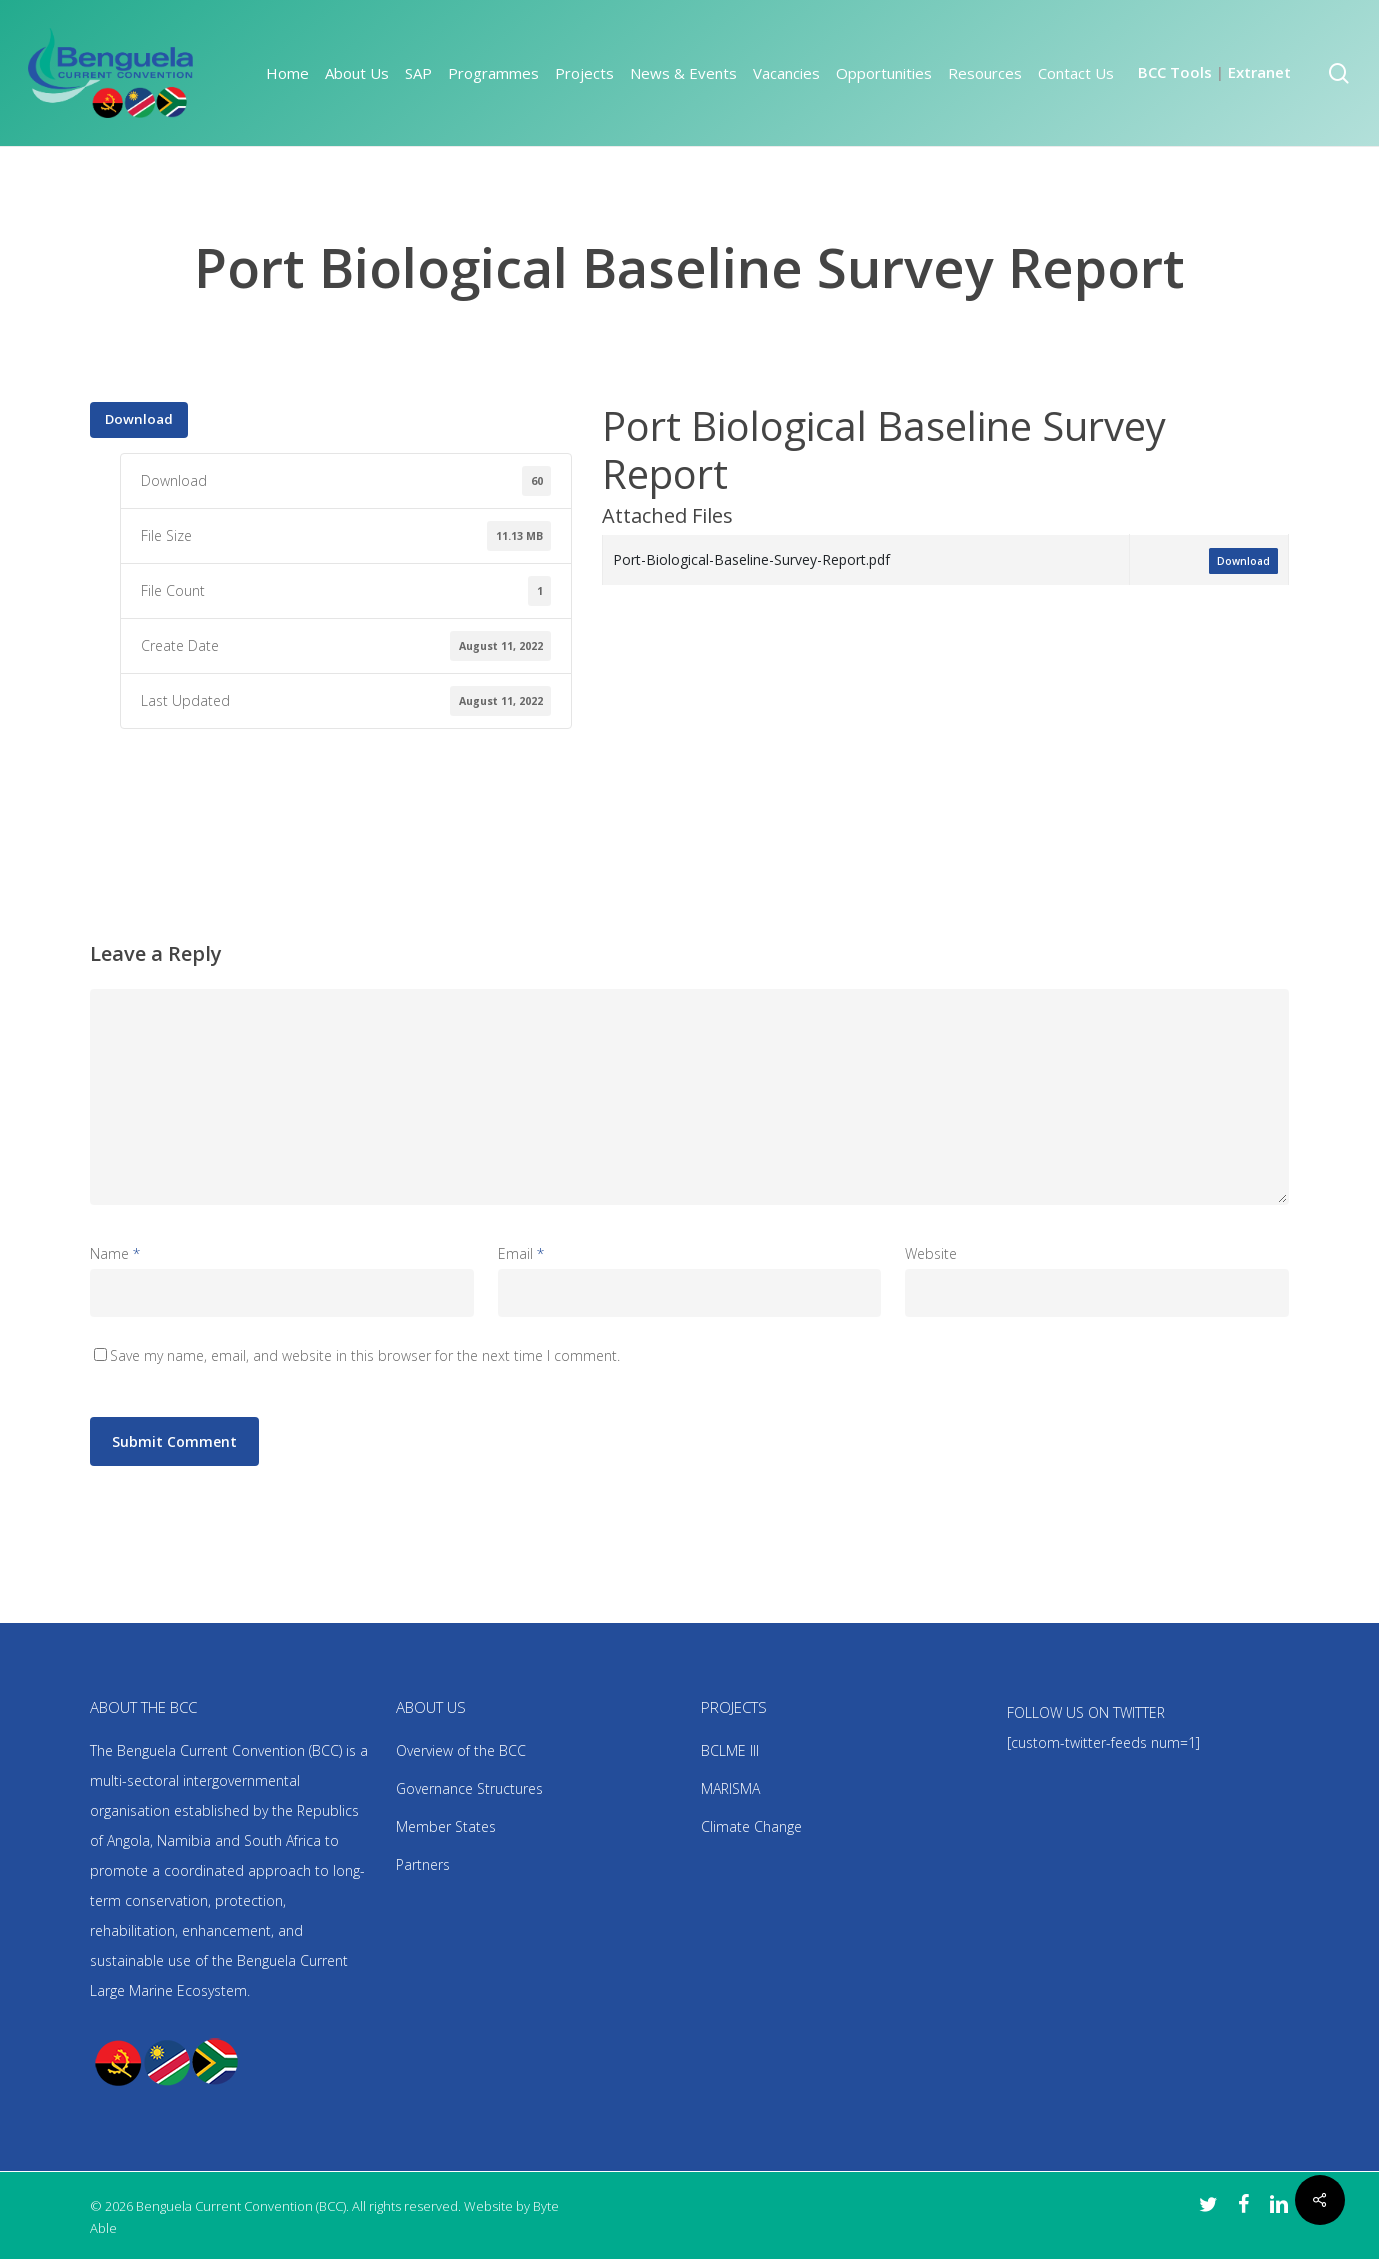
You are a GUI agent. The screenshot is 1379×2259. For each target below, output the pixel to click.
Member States (446, 1826)
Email (521, 1253)
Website (931, 1253)
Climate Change (751, 1826)
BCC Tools (1175, 72)
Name (115, 1253)
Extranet (1259, 72)
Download (139, 419)
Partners (423, 1864)
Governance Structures (469, 1788)
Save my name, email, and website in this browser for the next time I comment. (365, 1355)
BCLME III (730, 1750)
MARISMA (730, 1788)
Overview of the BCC (461, 1750)
